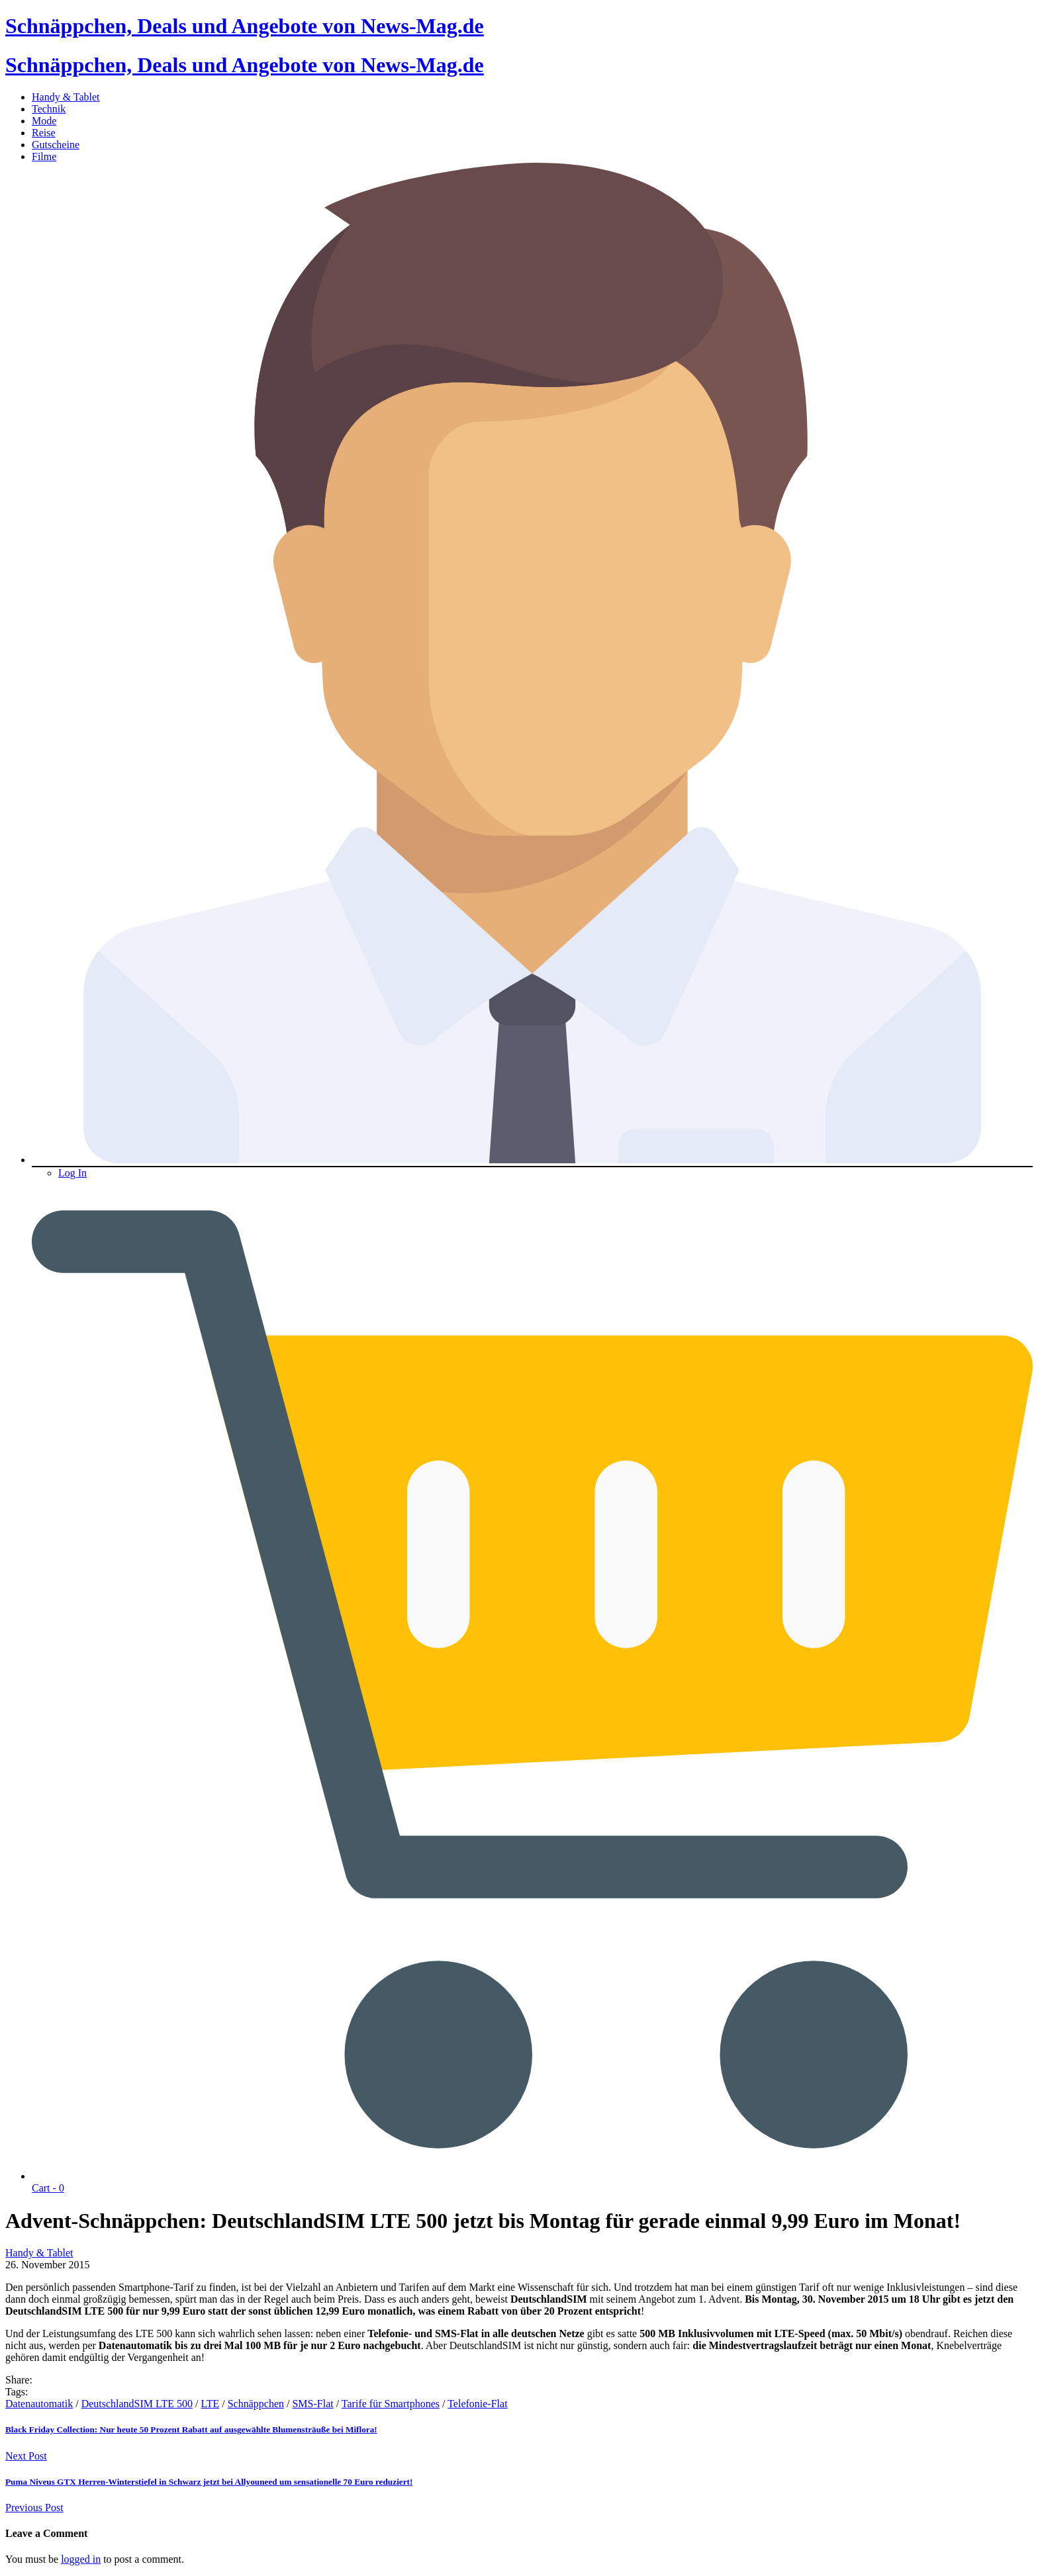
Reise (44, 132)
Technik (49, 108)
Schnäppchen (256, 2403)
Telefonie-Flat (477, 2403)
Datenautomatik (39, 2403)
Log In (72, 1172)
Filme (44, 156)
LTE (210, 2403)
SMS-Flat (312, 2403)
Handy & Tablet (66, 97)
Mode (44, 120)
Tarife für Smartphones (391, 2403)
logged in (81, 2559)
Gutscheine (55, 144)
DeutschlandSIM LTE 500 (137, 2403)
